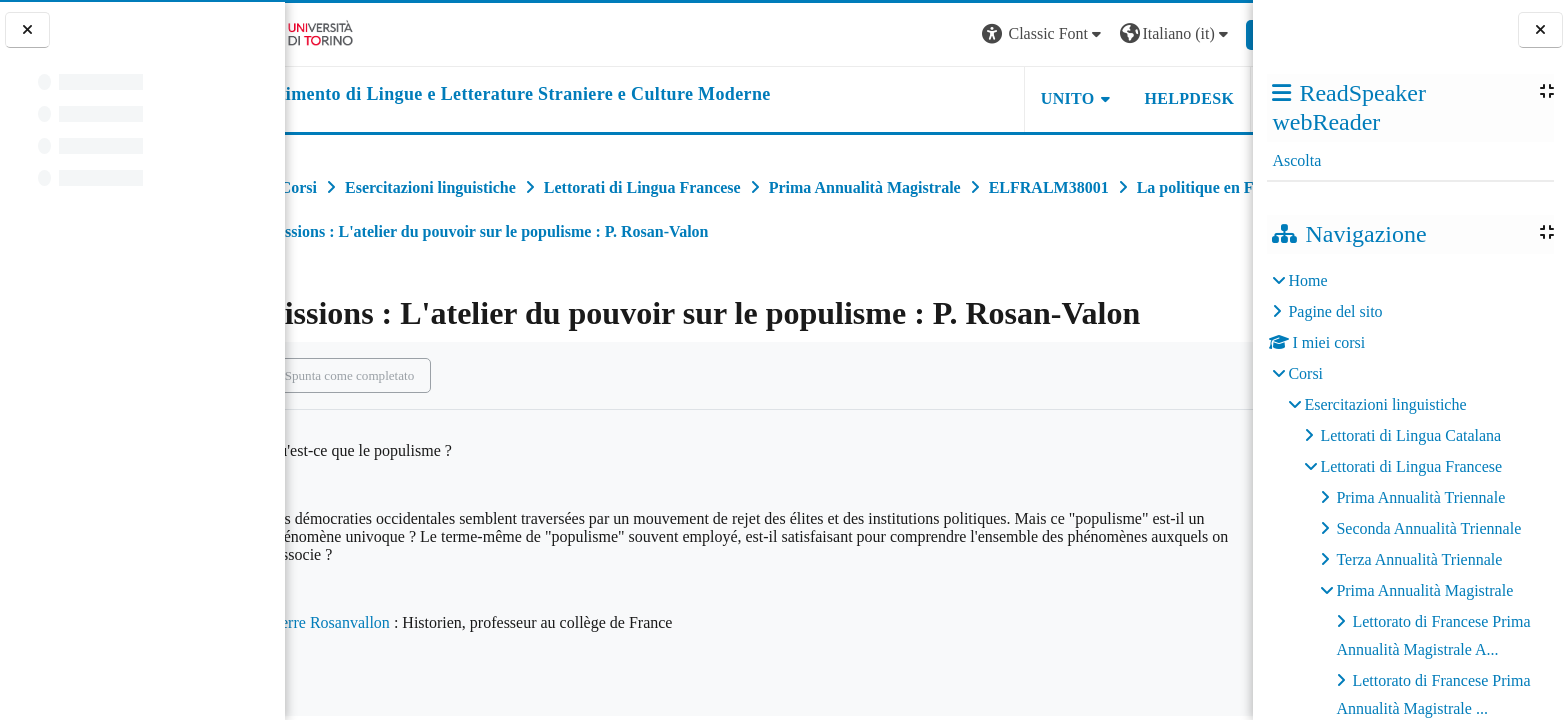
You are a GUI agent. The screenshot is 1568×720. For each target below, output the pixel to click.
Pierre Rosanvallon (385, 622)
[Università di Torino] (347, 32)
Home (1307, 280)
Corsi (1305, 373)
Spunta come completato (406, 375)
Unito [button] (1006, 98)
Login (1218, 33)
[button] (982, 34)
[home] (558, 95)
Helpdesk (1127, 98)
